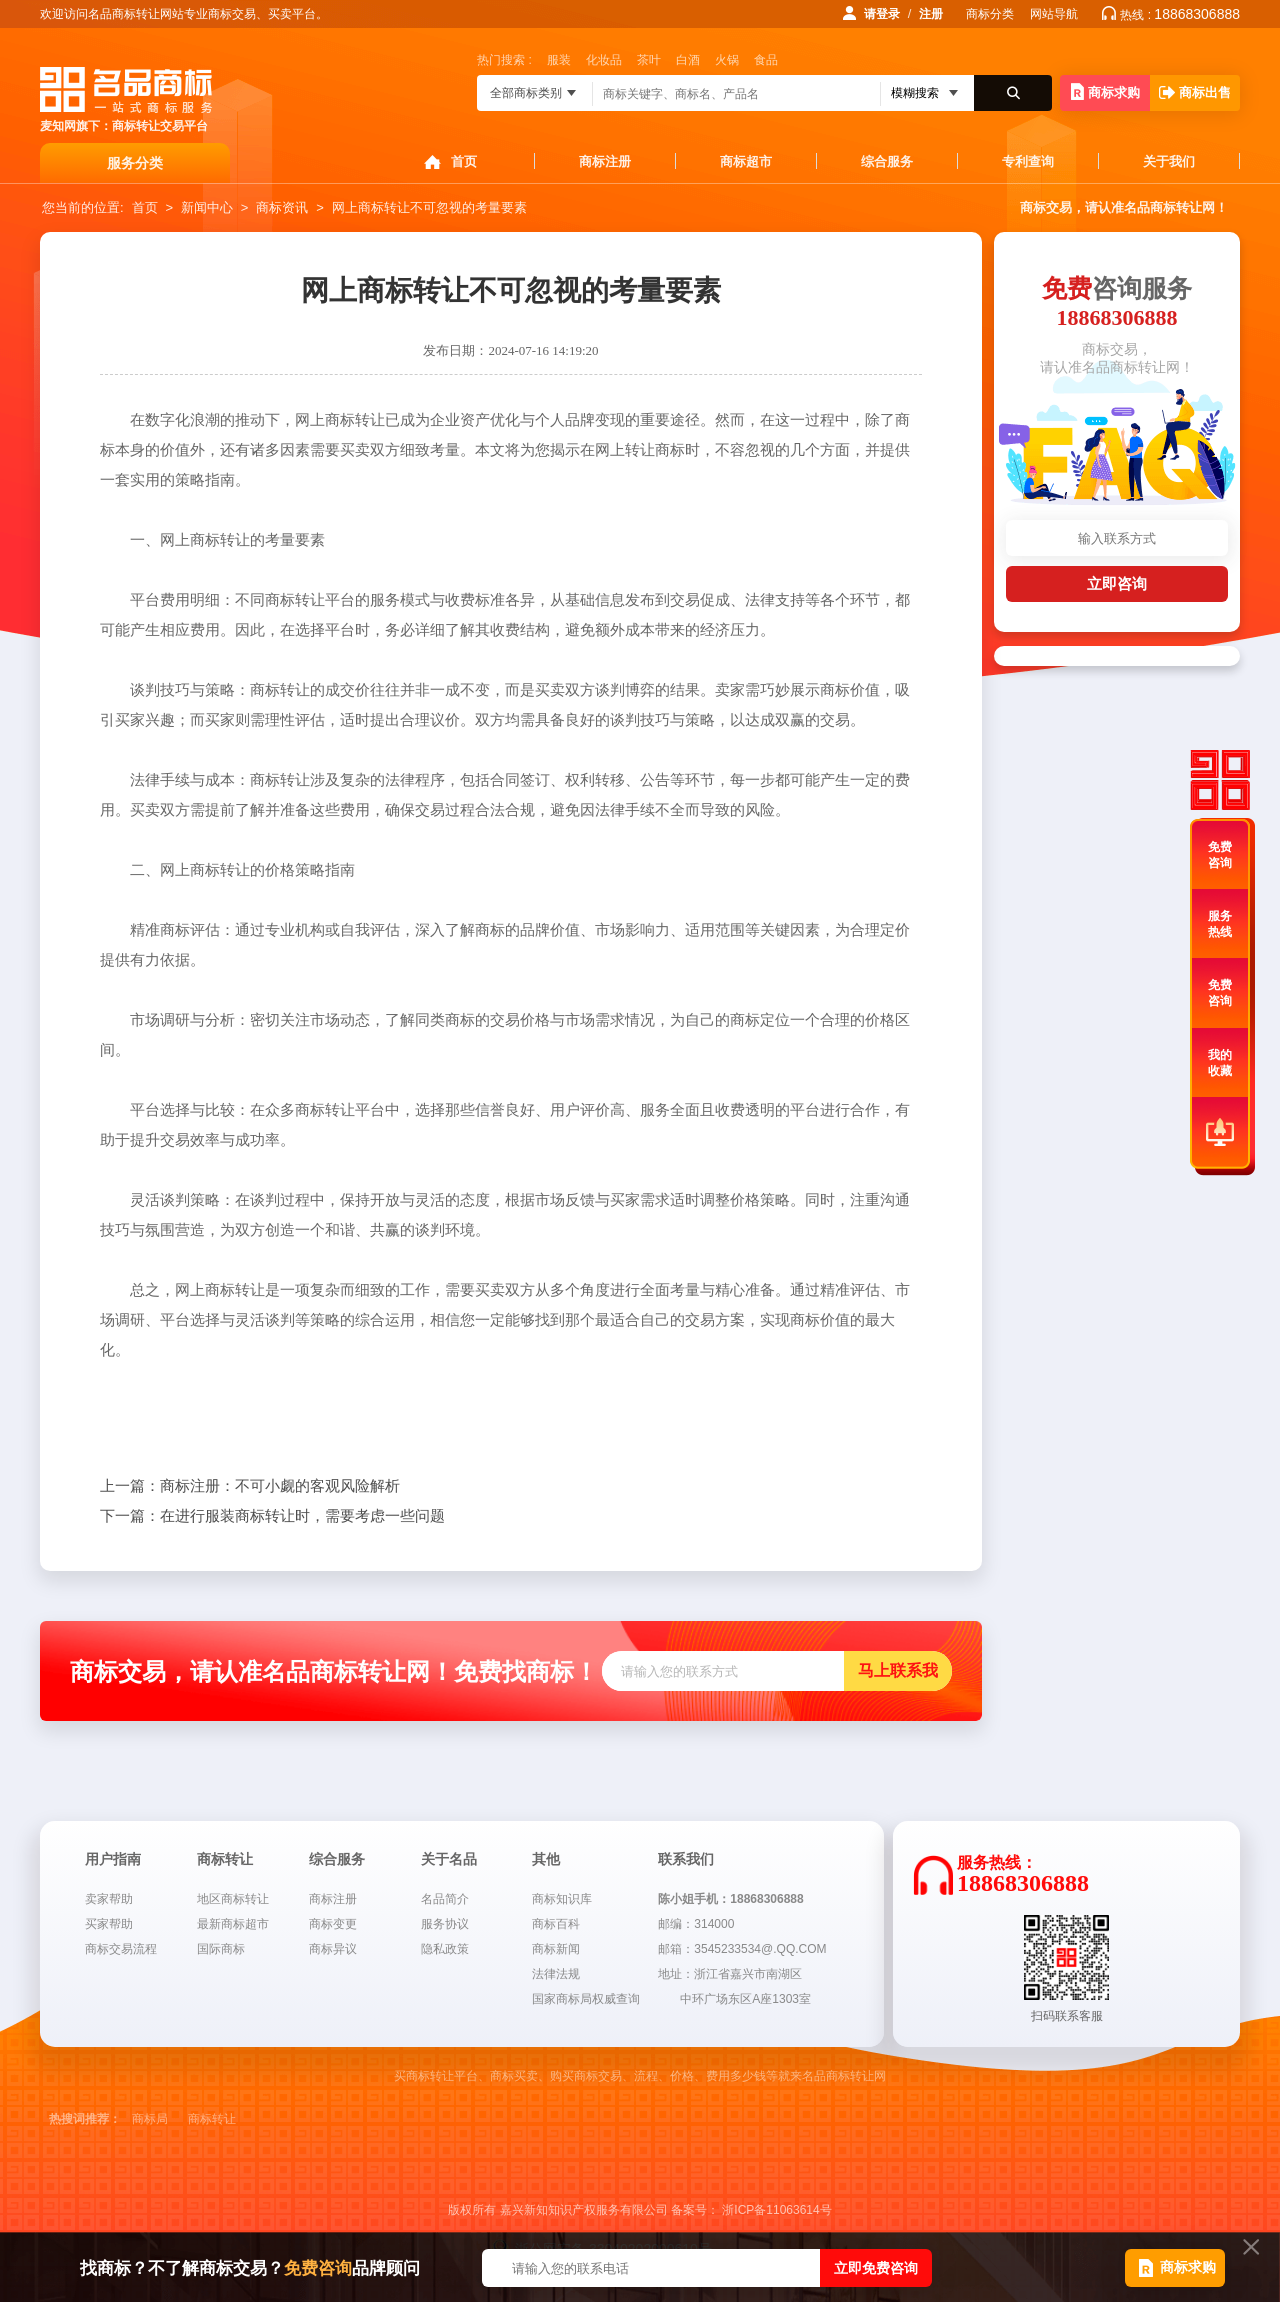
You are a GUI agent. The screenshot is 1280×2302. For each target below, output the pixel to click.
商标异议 (333, 1949)
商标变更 (333, 1924)
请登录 (882, 14)
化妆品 (604, 60)
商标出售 (1195, 92)
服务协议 (445, 1924)
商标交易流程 (121, 1949)
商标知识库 (562, 1899)
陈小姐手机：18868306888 (730, 1899)
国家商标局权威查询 (586, 1999)
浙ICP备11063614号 (776, 2210)
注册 (931, 14)
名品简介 (445, 1899)
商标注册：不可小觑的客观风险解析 (250, 1486)
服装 (559, 60)
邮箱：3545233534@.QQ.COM (742, 1949)
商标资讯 (282, 207)
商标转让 (212, 2119)
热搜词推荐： (85, 2119)
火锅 (727, 60)
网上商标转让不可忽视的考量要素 (429, 207)
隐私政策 (445, 1949)
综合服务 (887, 161)
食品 (766, 60)
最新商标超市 (233, 1924)
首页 (464, 161)
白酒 (688, 60)
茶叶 (649, 60)
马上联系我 (898, 1670)
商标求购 (1105, 91)
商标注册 (605, 161)
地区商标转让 (233, 1899)
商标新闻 (556, 1949)
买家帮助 (109, 1924)
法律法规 (556, 1974)
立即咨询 (1117, 583)
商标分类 (990, 14)
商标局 (150, 2119)
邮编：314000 (696, 1924)
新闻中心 (207, 207)
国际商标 (221, 1949)
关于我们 (1169, 161)
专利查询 (1028, 161)
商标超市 (746, 161)
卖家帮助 (109, 1899)
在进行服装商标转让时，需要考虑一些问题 (272, 1516)
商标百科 (556, 1924)
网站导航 (1054, 14)
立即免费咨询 (876, 2268)
